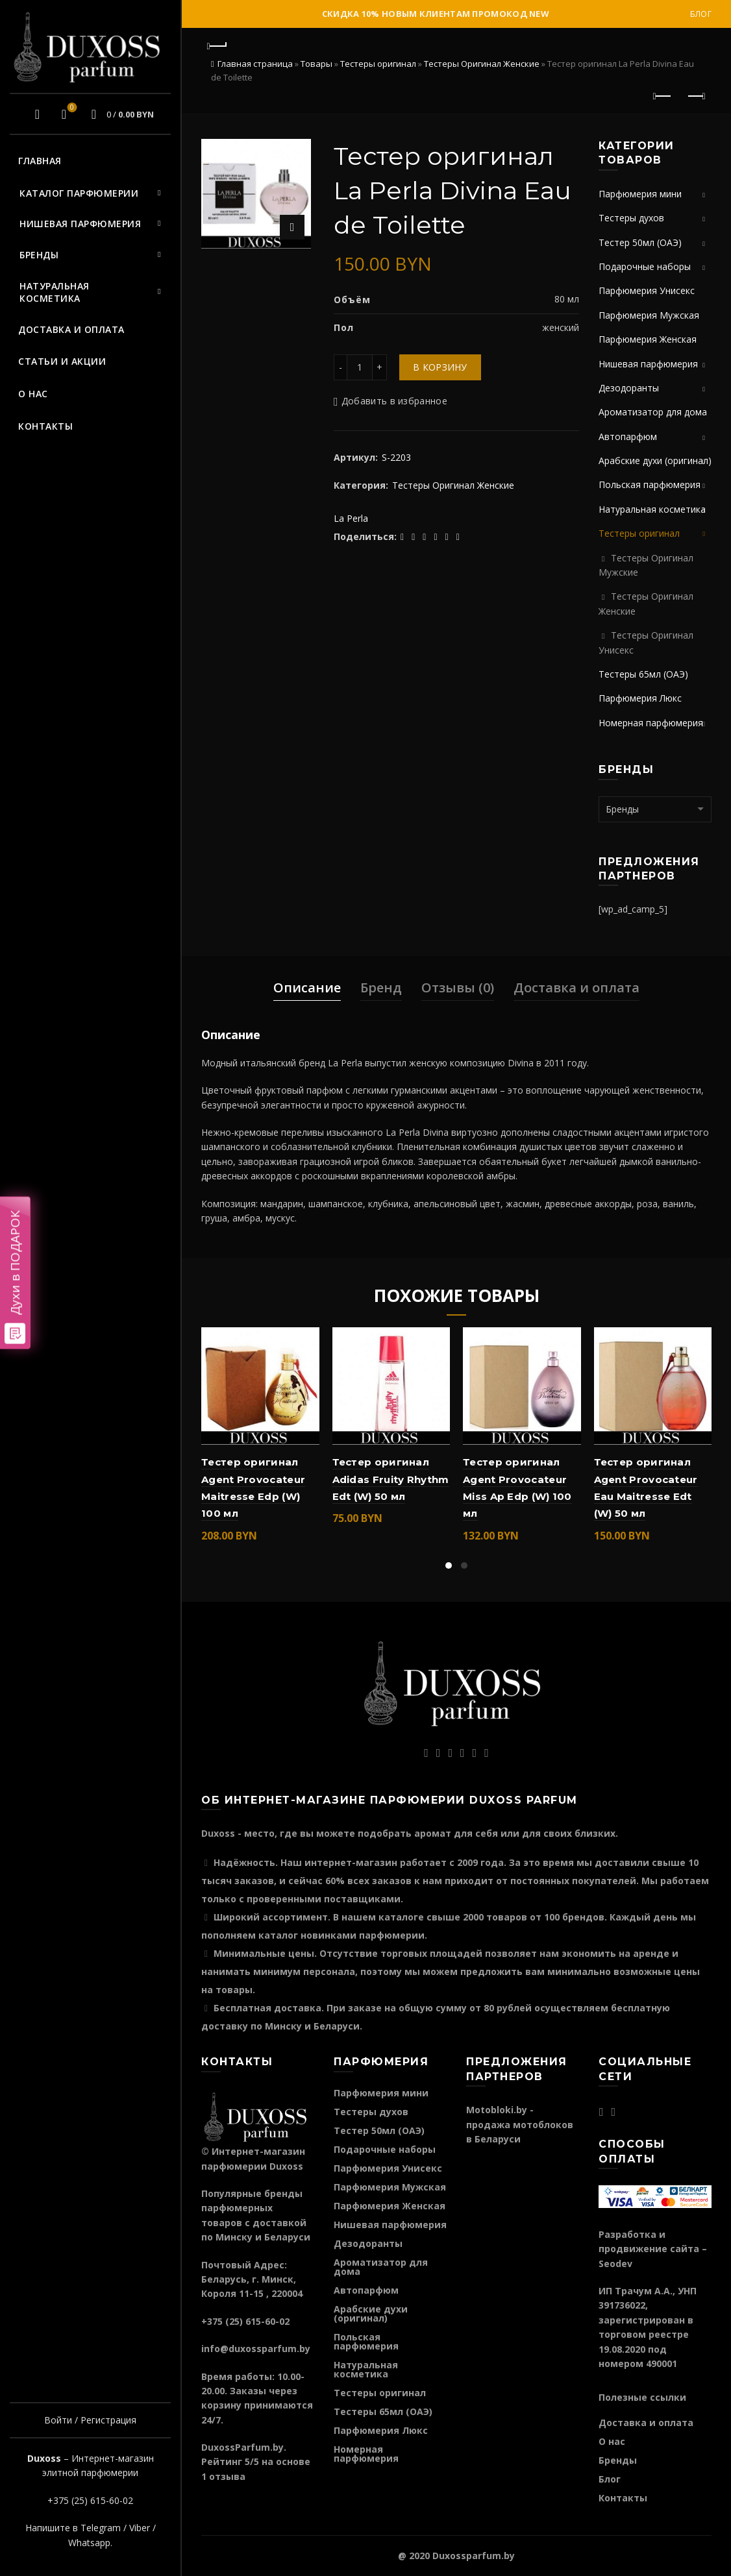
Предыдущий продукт (663, 96)
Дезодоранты (629, 388)
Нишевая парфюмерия (80, 223)
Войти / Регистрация (90, 2420)
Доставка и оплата (71, 329)
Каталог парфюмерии (78, 193)
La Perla (351, 518)
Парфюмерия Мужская (649, 315)
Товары (316, 63)
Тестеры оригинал (378, 63)
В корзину (440, 367)
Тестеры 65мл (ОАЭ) (643, 674)
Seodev (615, 2263)
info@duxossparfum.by (255, 2348)
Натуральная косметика (54, 292)
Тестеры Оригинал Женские (481, 63)
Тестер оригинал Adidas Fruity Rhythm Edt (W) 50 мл (390, 1479)
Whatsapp (89, 2542)
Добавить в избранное (394, 401)
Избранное (70, 108)
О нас (33, 393)
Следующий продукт (695, 96)
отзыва (227, 2476)
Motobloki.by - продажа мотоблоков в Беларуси (519, 2124)
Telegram (101, 2527)
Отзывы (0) (457, 987)
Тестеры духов (631, 218)
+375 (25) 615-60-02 (90, 2500)
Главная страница (255, 63)
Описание (307, 987)
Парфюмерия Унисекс (647, 290)
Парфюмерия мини (640, 194)
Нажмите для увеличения (292, 227)
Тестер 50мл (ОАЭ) (640, 242)
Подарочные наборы (645, 266)
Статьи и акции (62, 361)
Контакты (45, 426)
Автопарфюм (628, 436)
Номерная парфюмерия (651, 723)
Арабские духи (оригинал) (655, 460)
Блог (701, 13)
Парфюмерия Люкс (640, 698)
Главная (40, 160)
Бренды (38, 255)
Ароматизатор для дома (653, 412)
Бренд (381, 987)
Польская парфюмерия (649, 484)
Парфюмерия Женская (648, 339)
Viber (139, 2527)
